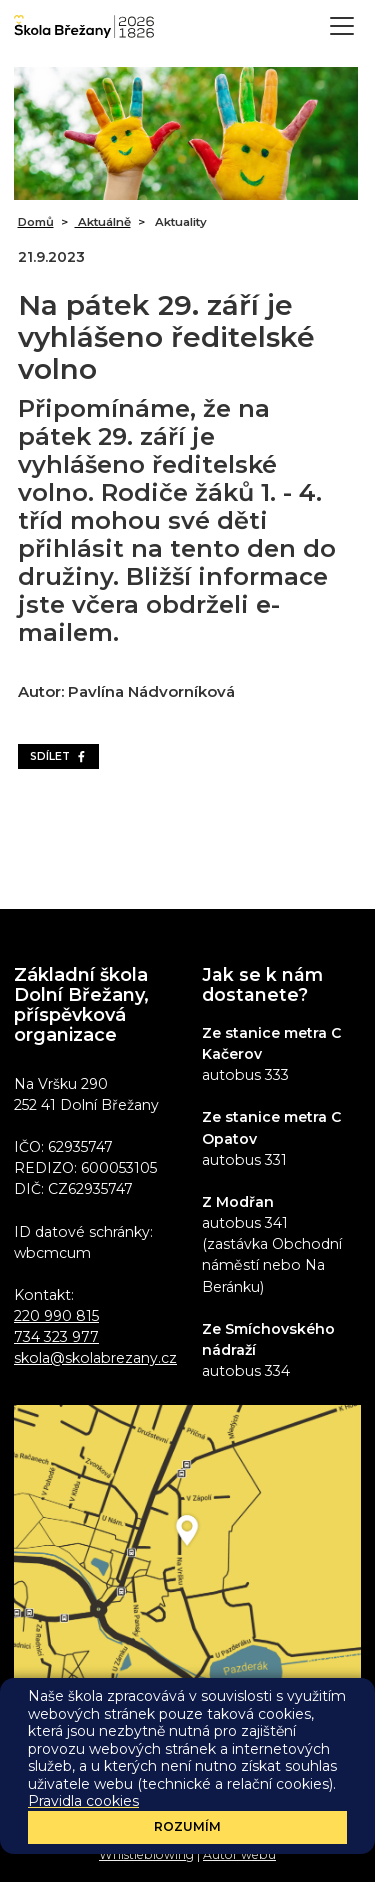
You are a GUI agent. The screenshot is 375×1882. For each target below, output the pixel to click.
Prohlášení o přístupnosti (126, 1836)
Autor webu (239, 1854)
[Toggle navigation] (342, 25)
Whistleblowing (146, 1854)
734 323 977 (56, 1337)
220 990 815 (56, 1316)
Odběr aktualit (188, 1728)
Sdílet (58, 756)
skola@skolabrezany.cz (95, 1358)
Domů (36, 222)
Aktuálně (103, 222)
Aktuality (179, 222)
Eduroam (227, 1817)
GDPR (336, 1836)
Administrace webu (131, 1817)
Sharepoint (299, 1817)
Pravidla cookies (259, 1836)
